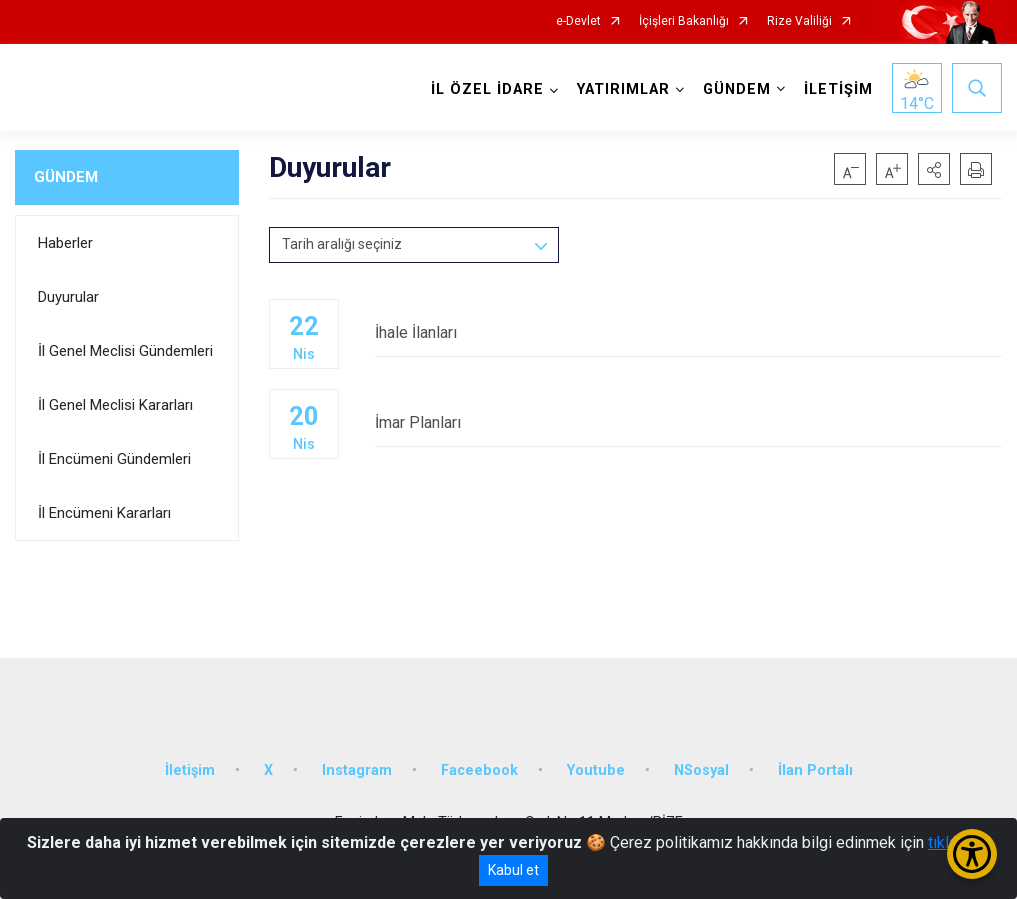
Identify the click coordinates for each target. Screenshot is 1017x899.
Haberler (65, 243)
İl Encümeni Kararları (104, 513)
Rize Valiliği (799, 21)
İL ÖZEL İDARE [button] (487, 89)
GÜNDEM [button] (737, 89)
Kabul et (513, 870)
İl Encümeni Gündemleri (114, 459)
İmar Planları (688, 422)
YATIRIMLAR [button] (623, 89)
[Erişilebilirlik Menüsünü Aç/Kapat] (972, 854)
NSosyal (701, 770)
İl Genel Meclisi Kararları (115, 405)
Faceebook (479, 770)
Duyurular (68, 297)
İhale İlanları (688, 332)
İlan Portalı (815, 770)
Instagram (357, 770)
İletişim (190, 770)
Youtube (596, 770)
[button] (934, 169)
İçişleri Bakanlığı (684, 21)
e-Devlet (578, 21)
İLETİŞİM (838, 89)
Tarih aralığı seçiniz (342, 244)
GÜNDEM (66, 177)
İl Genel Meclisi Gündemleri (125, 351)
